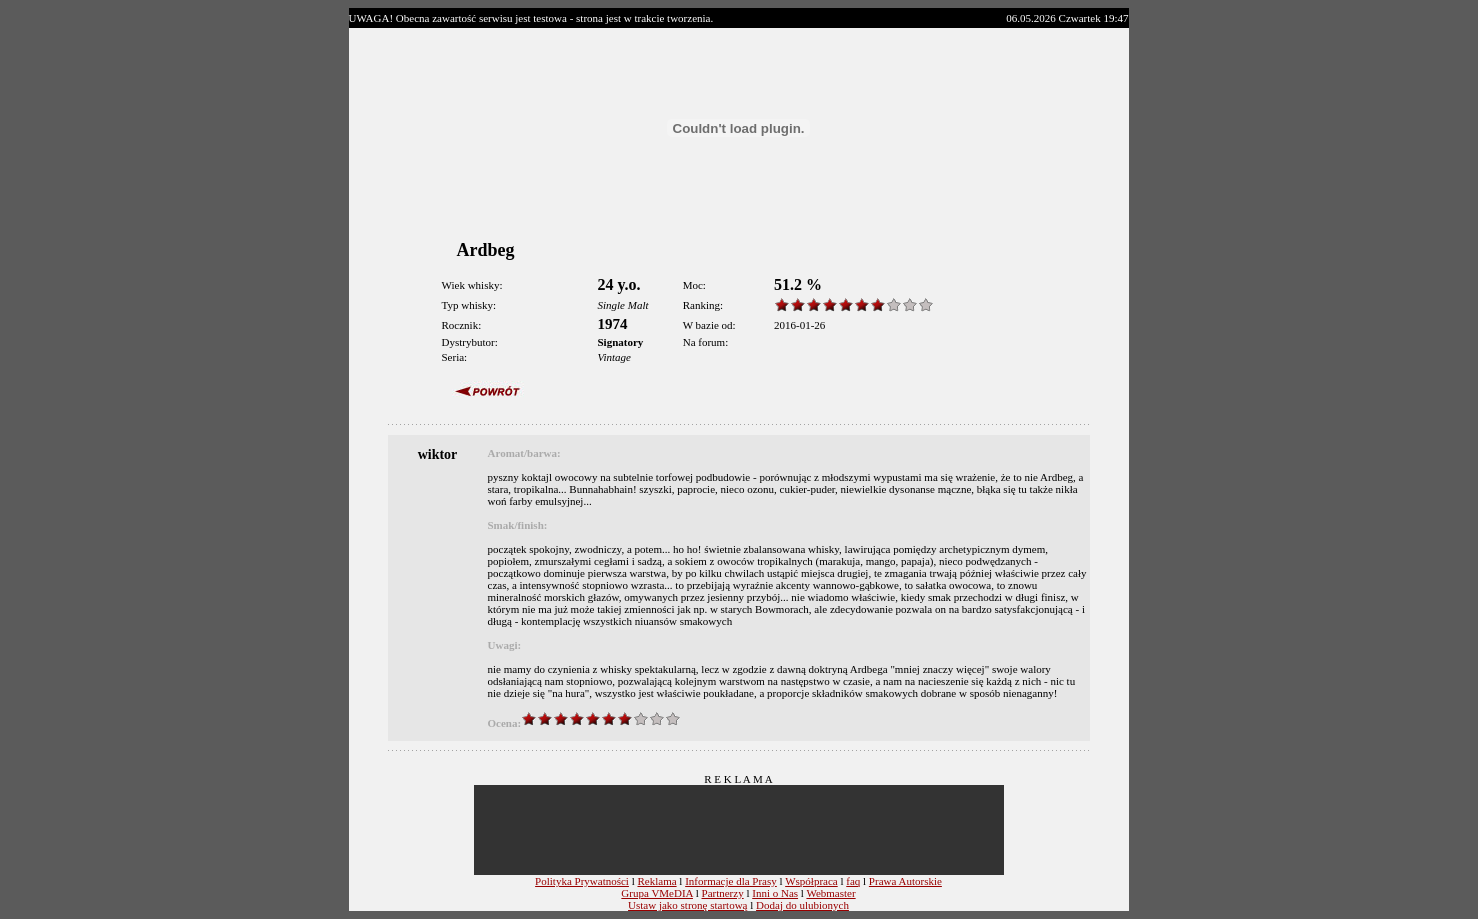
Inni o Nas (775, 893)
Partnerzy (723, 893)
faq (853, 881)
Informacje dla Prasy (731, 881)
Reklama (656, 881)
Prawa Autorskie (905, 881)
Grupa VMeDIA (657, 893)
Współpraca (811, 881)
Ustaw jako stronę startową (687, 905)
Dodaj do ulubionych (802, 905)
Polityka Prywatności (582, 881)
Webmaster (830, 893)
